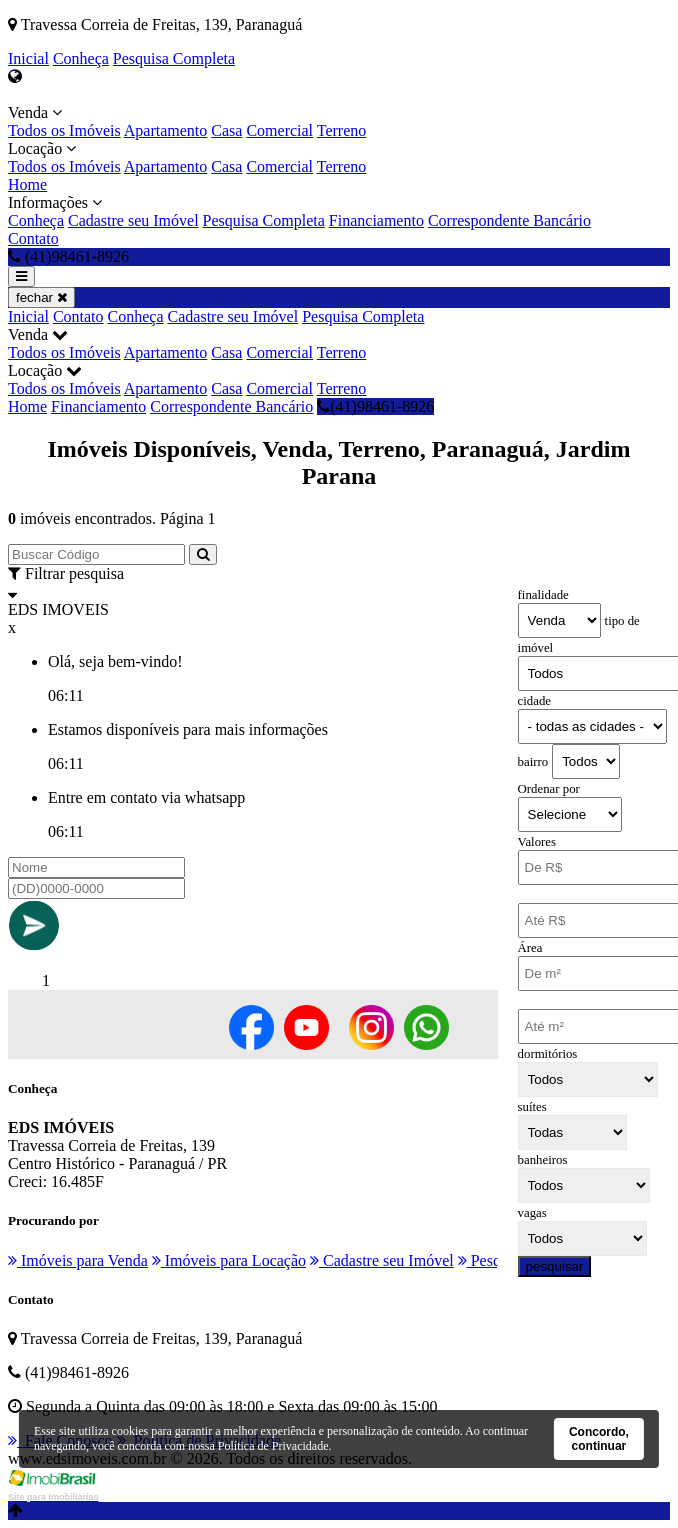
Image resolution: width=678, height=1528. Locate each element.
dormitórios (548, 1054)
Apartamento (166, 130)
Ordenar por (549, 789)
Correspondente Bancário (509, 220)
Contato (33, 238)
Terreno (342, 130)
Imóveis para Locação (229, 1260)
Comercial (279, 130)
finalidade (543, 595)
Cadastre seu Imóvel (133, 220)
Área (530, 948)
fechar (41, 297)
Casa (226, 130)
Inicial (28, 58)
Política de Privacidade (273, 1446)
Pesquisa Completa (174, 58)
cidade (534, 701)
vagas (532, 1213)
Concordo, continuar (599, 1439)
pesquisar (555, 1266)
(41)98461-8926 (375, 406)
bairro (533, 762)
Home (27, 184)
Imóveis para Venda (78, 1260)
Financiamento (376, 220)
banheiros (543, 1160)
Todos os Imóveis (64, 130)
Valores (537, 842)
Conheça (81, 58)
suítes (532, 1107)
